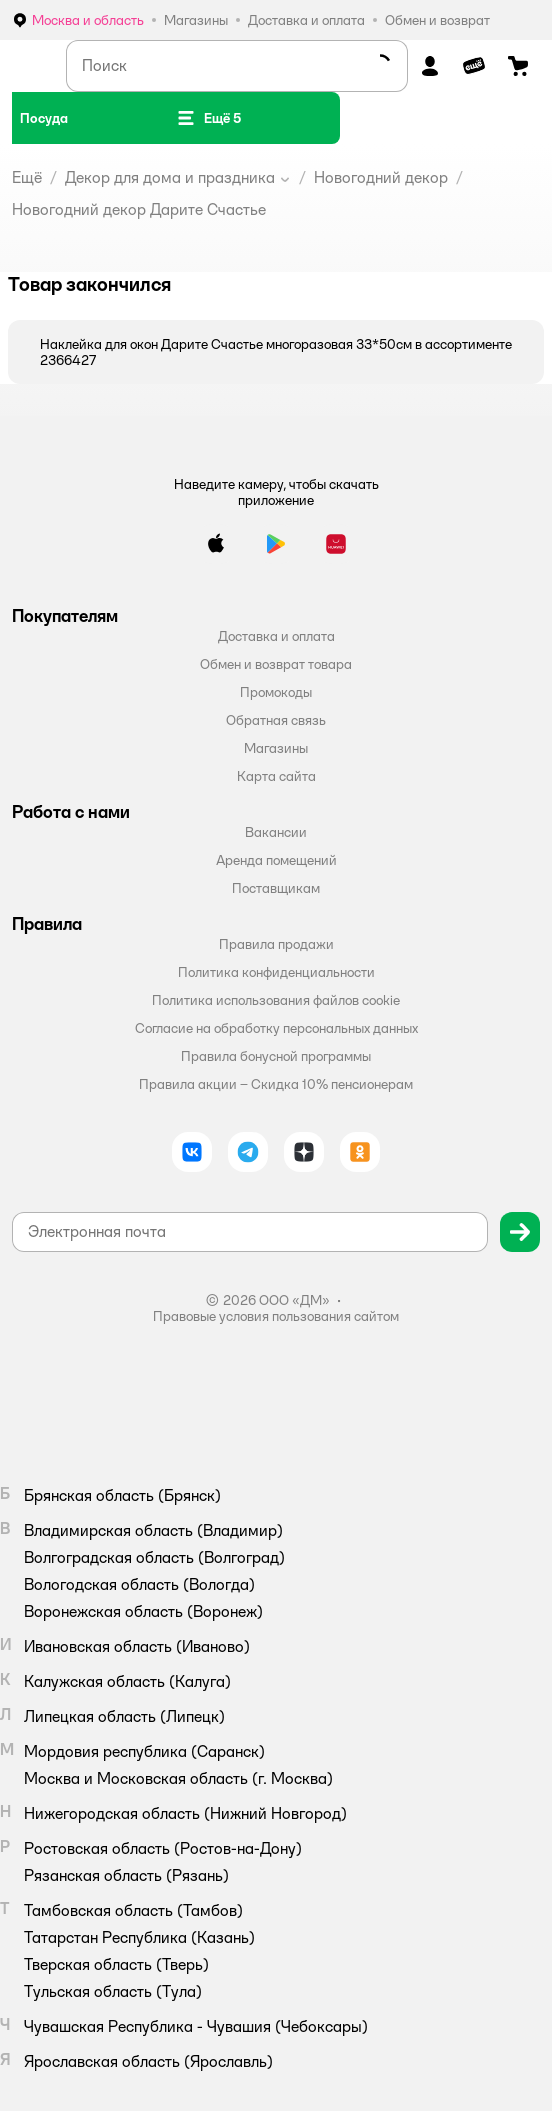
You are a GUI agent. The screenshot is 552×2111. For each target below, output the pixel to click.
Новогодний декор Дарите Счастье (139, 209)
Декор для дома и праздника (170, 177)
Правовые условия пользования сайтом (276, 1316)
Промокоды (276, 692)
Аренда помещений (276, 860)
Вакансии (276, 832)
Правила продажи (276, 944)
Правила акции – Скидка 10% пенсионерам (276, 1084)
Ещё (27, 177)
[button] (208, 118)
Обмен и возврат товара (276, 664)
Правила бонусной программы (276, 1056)
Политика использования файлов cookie (276, 1000)
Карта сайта (276, 776)
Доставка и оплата (276, 636)
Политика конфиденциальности (276, 972)
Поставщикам (276, 888)
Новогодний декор (381, 177)
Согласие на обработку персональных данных (276, 1028)
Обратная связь (276, 720)
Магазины (276, 748)
